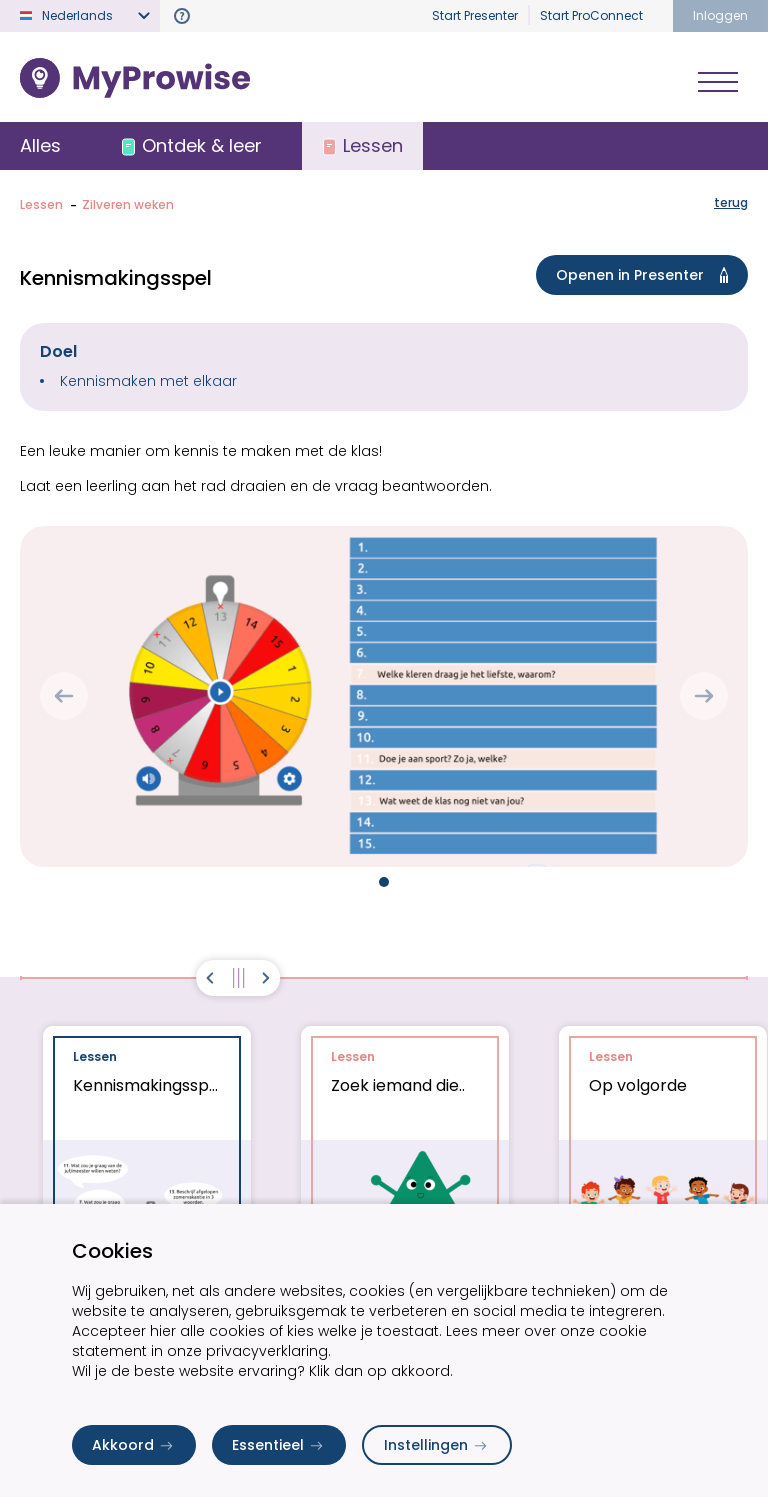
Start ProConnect (591, 15)
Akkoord (134, 1445)
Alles (40, 145)
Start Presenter (475, 15)
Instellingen (437, 1445)
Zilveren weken (128, 204)
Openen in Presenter (646, 275)
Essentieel (279, 1445)
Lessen (41, 204)
